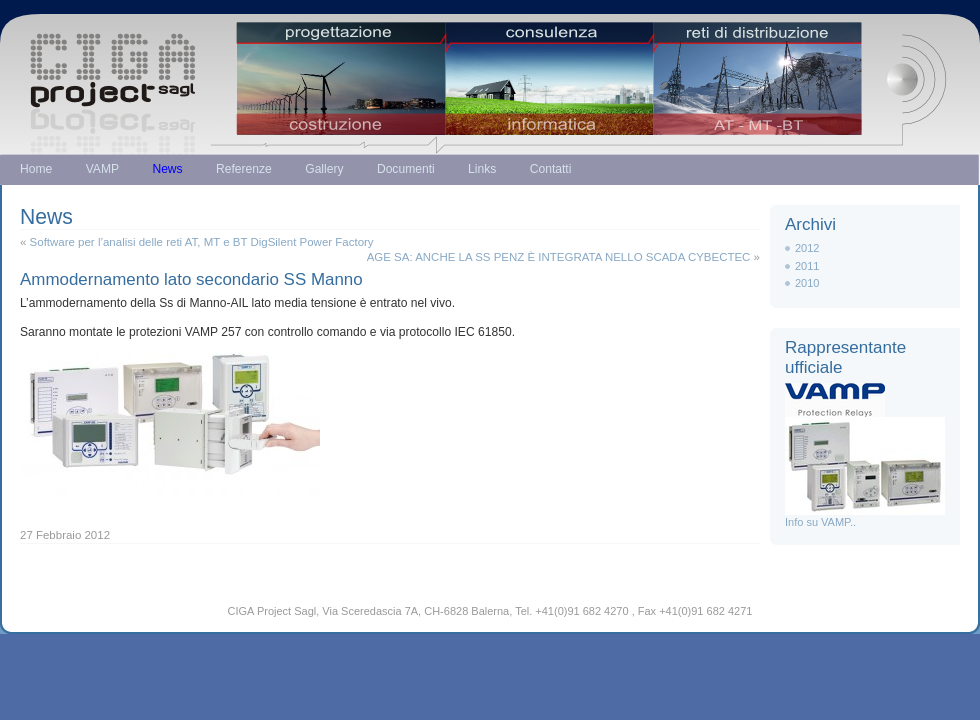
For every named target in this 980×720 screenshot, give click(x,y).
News (167, 169)
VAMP (102, 169)
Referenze (244, 169)
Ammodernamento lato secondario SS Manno (191, 279)
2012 (807, 248)
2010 (807, 283)
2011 (807, 266)
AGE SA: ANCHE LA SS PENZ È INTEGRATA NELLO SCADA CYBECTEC (559, 257)
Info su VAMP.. (865, 516)
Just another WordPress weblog (490, 68)
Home (36, 169)
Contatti (551, 169)
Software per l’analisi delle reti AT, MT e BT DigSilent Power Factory (202, 242)
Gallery (324, 169)
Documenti (406, 169)
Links (482, 169)
